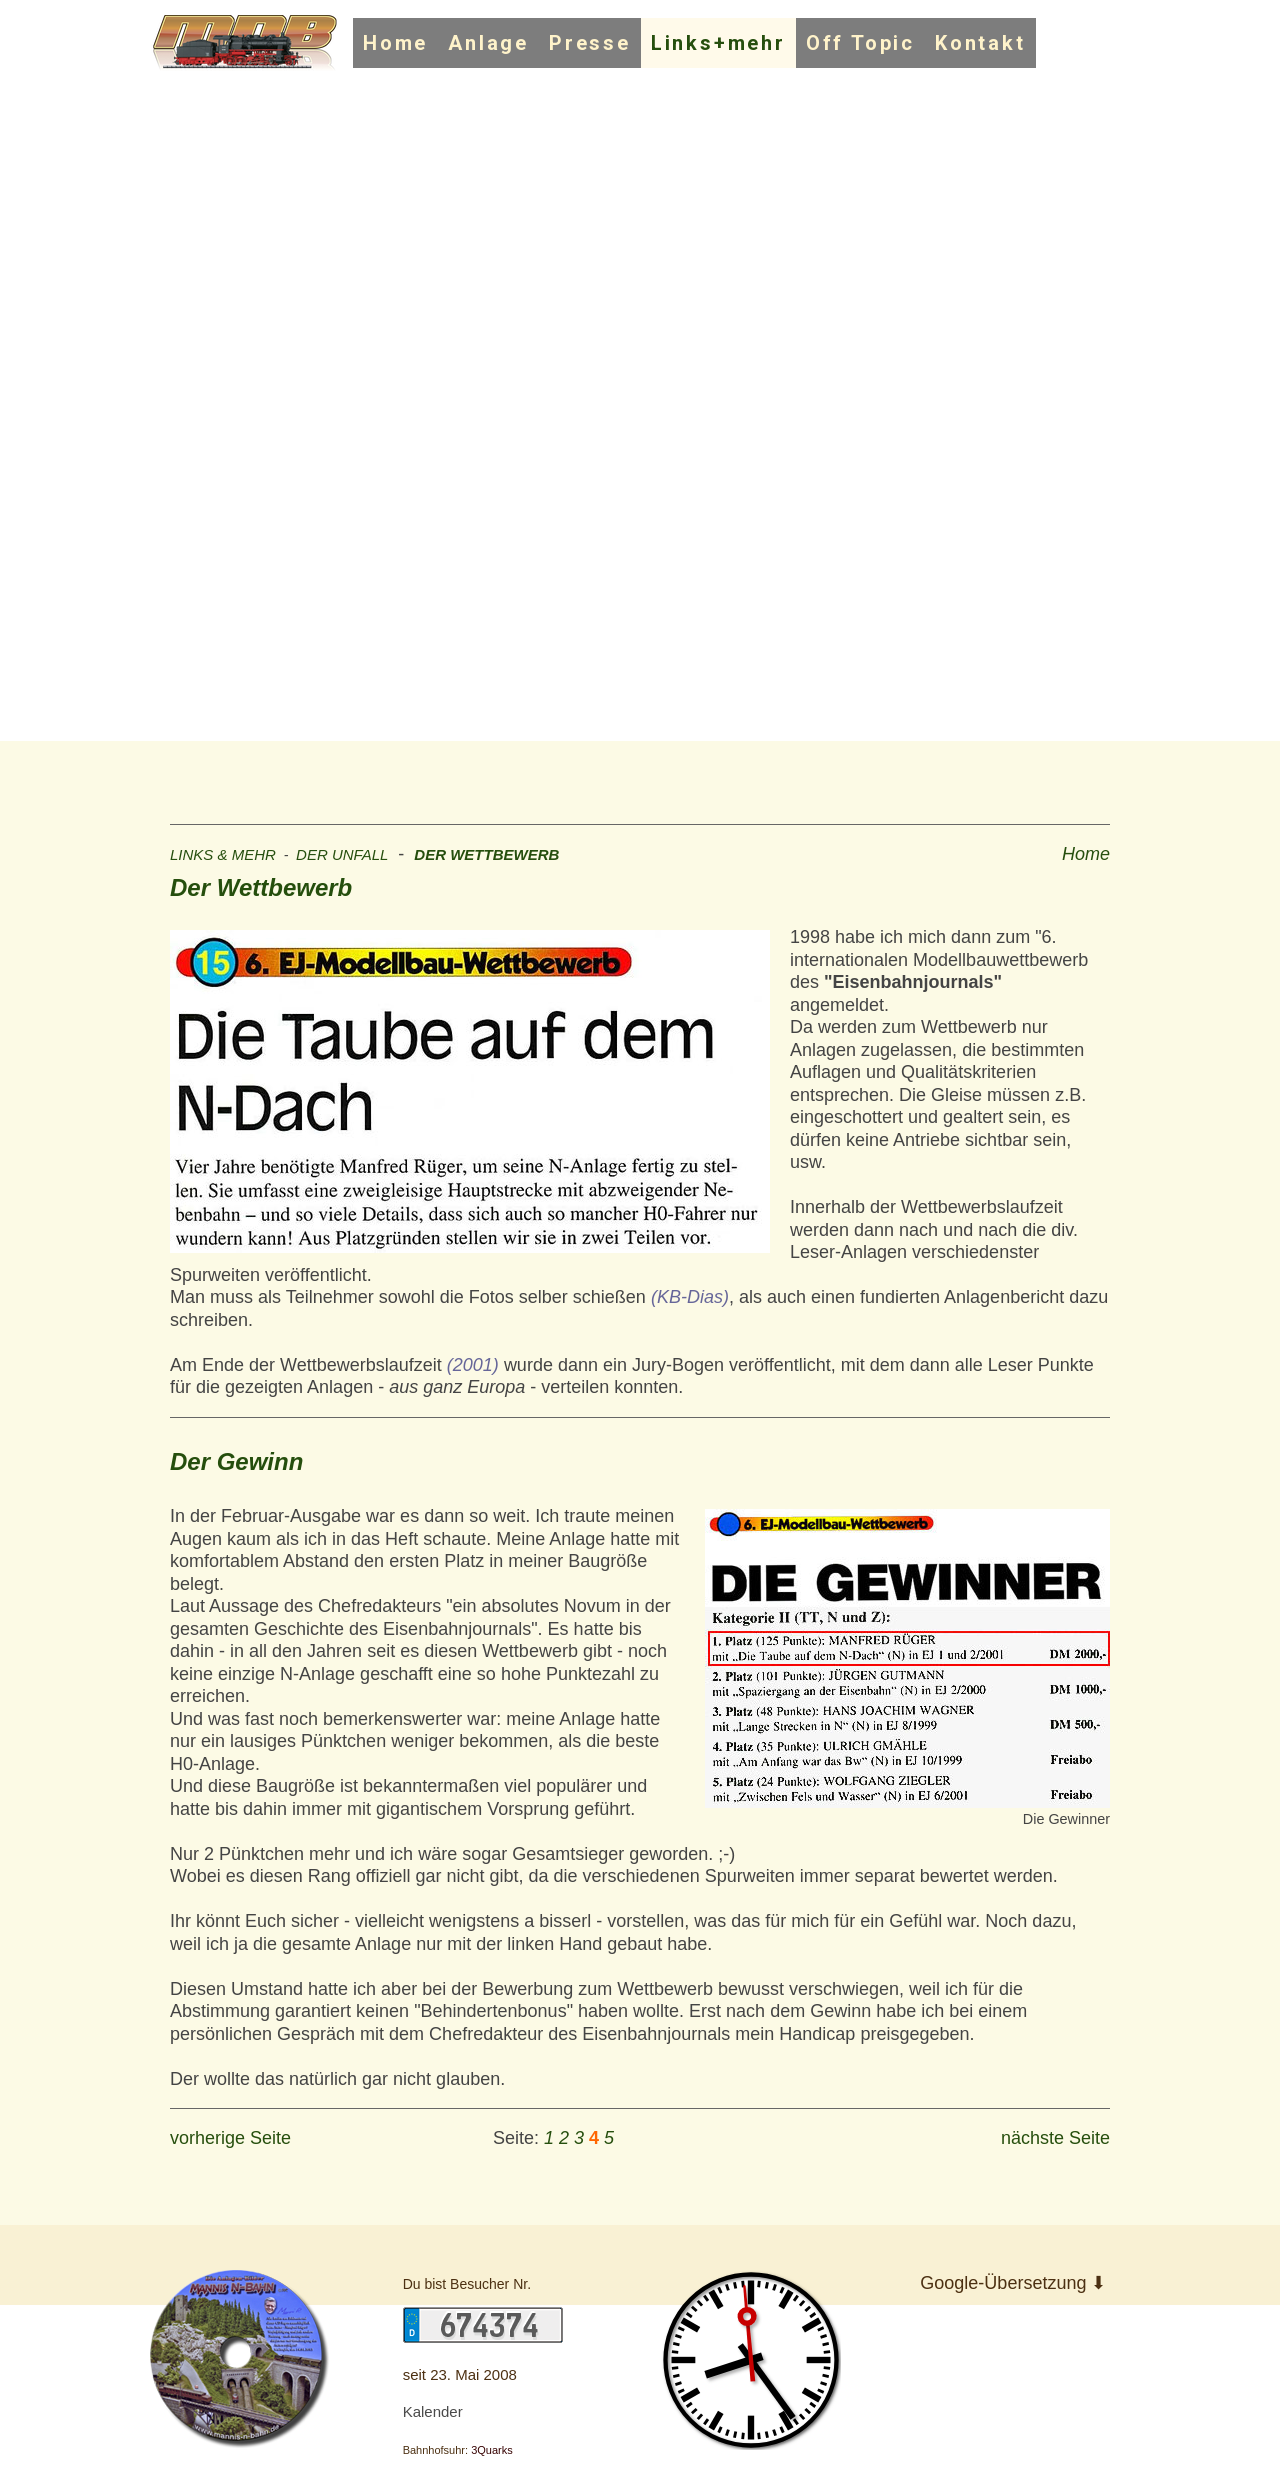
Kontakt (980, 43)
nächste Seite (1055, 2138)
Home (395, 43)
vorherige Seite (230, 2138)
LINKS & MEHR (223, 854)
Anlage (488, 43)
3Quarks (492, 2450)
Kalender (433, 2411)
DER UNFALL (342, 854)
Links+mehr (718, 43)
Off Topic (860, 43)
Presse (590, 43)
